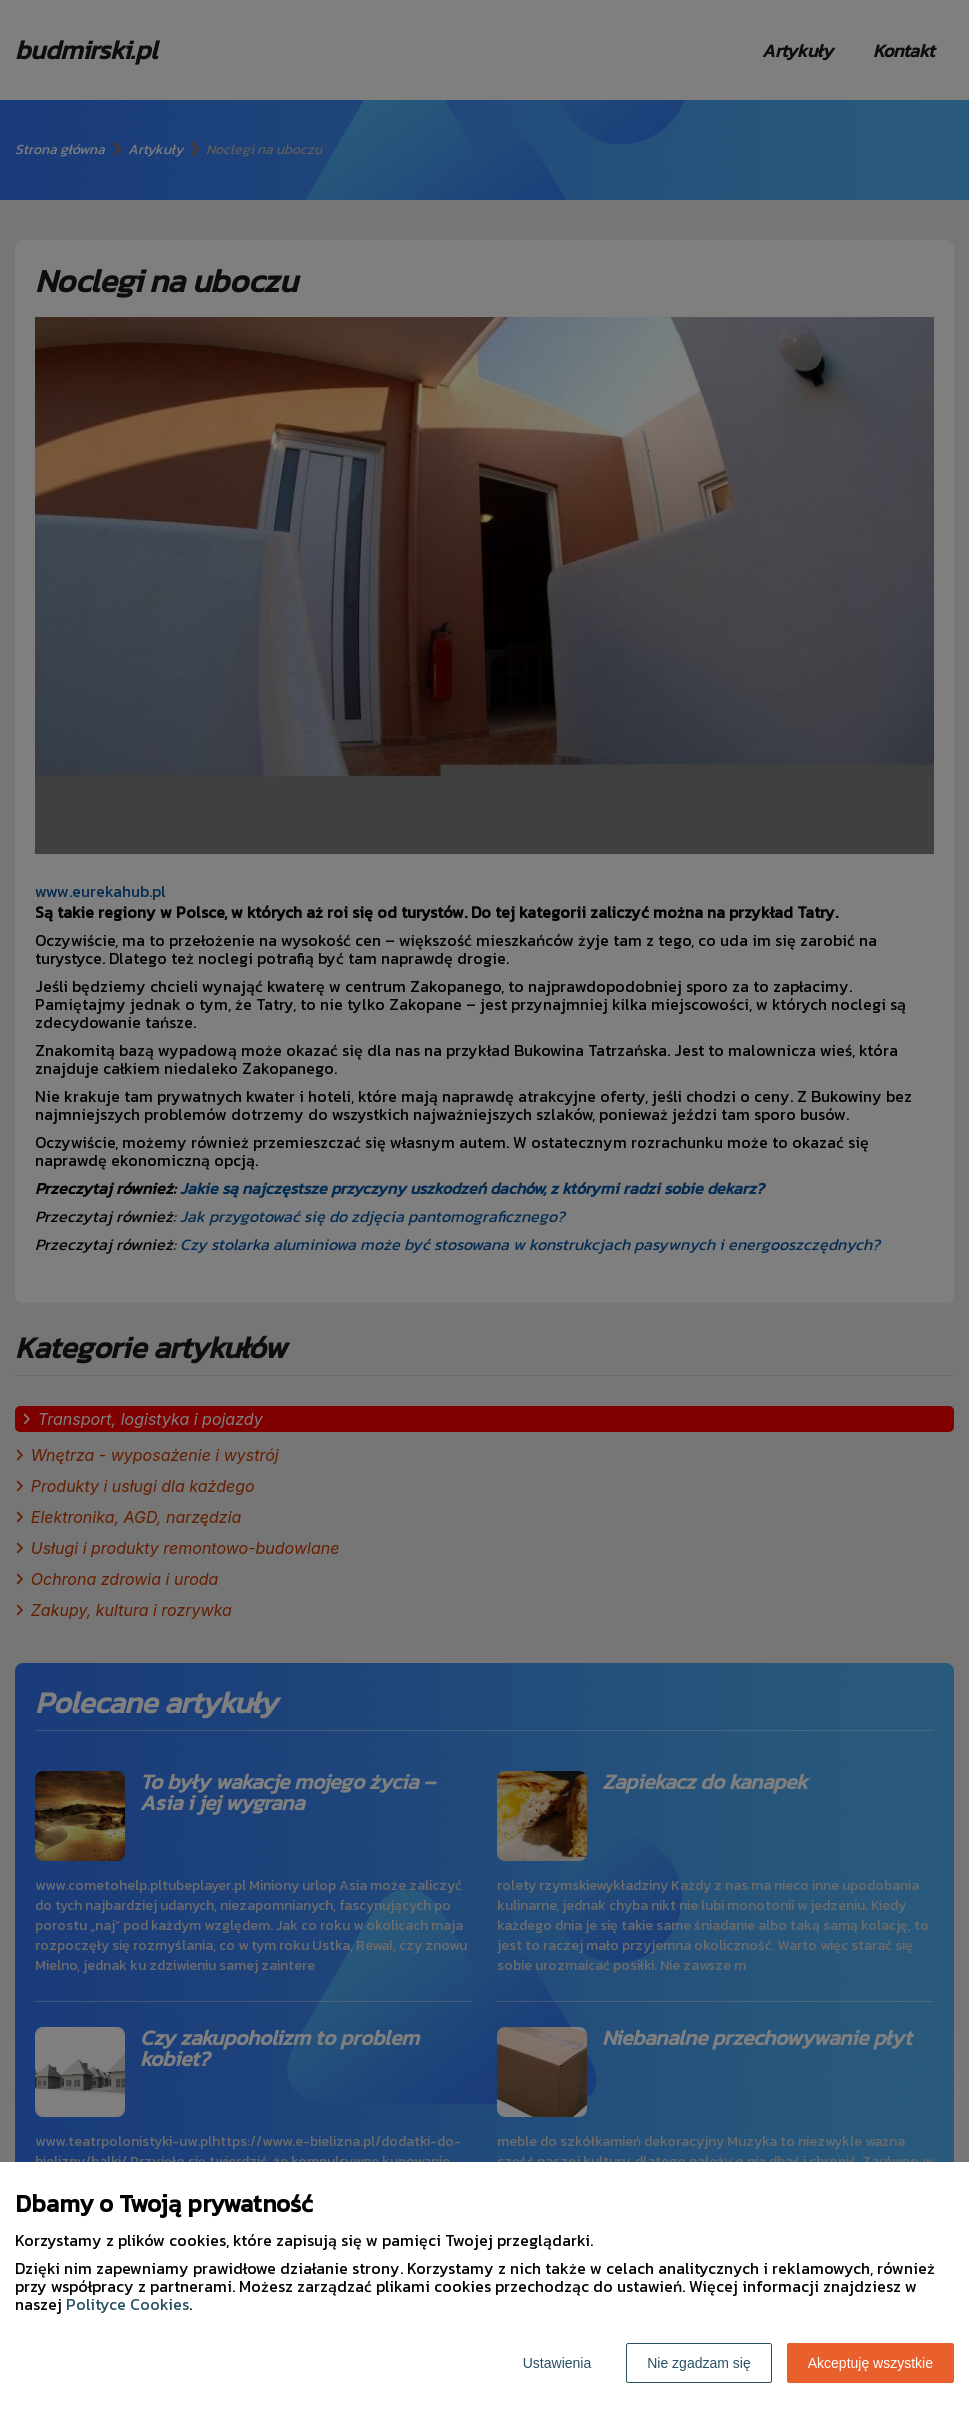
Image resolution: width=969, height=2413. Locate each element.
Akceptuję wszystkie (870, 2363)
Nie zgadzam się (699, 2363)
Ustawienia (557, 2363)
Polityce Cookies (127, 2304)
